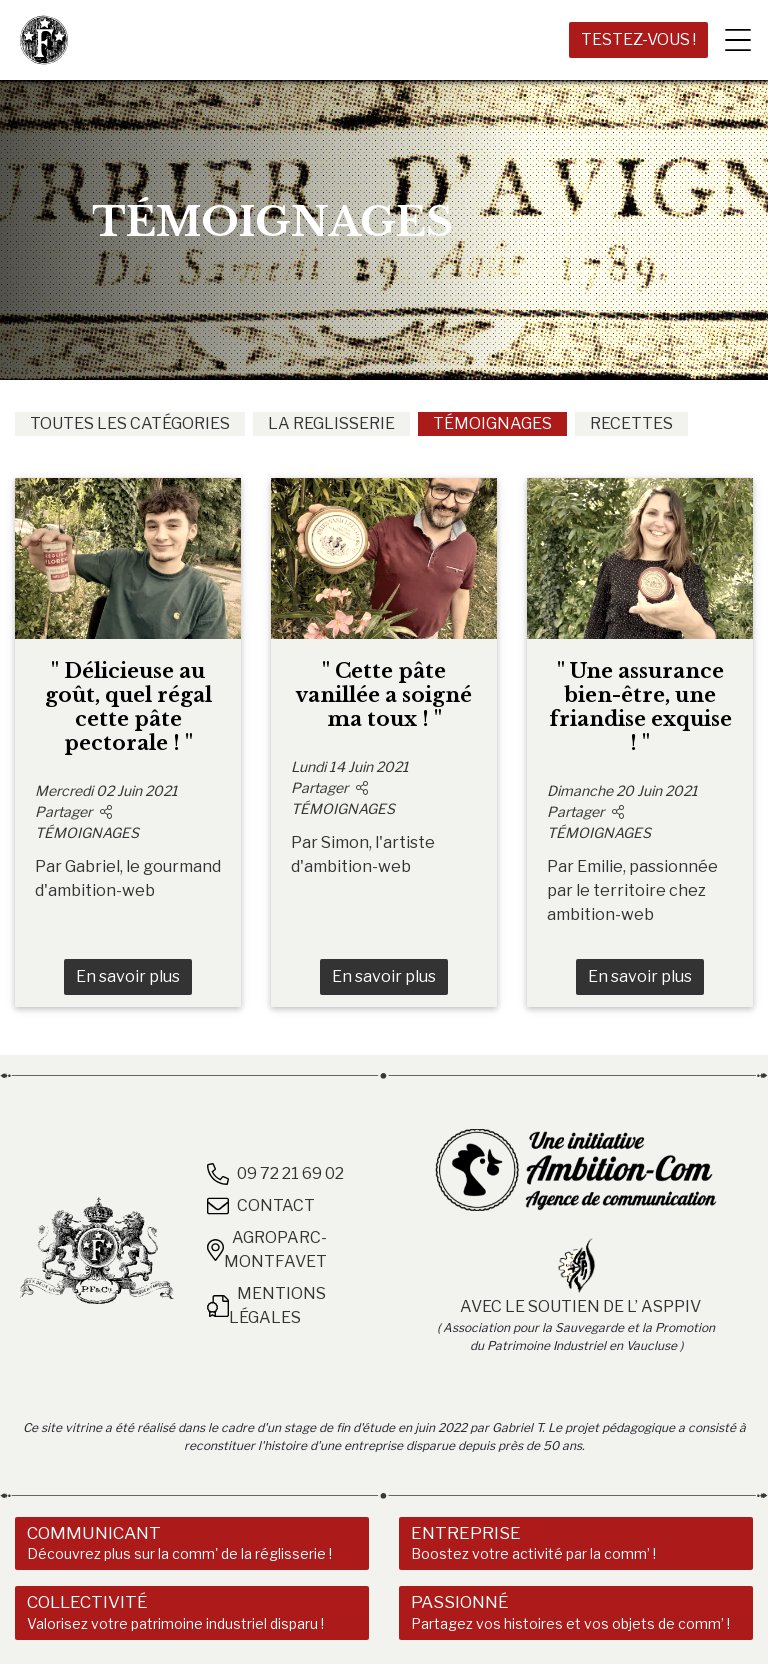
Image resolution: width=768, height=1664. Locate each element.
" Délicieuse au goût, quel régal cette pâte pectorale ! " (128, 707)
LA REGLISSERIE (331, 423)
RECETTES (631, 423)
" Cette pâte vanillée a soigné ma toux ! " (384, 695)
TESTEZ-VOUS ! (638, 39)
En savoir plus (128, 976)
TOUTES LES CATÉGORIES (130, 423)
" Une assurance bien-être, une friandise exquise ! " (640, 707)
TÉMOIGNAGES (492, 423)
